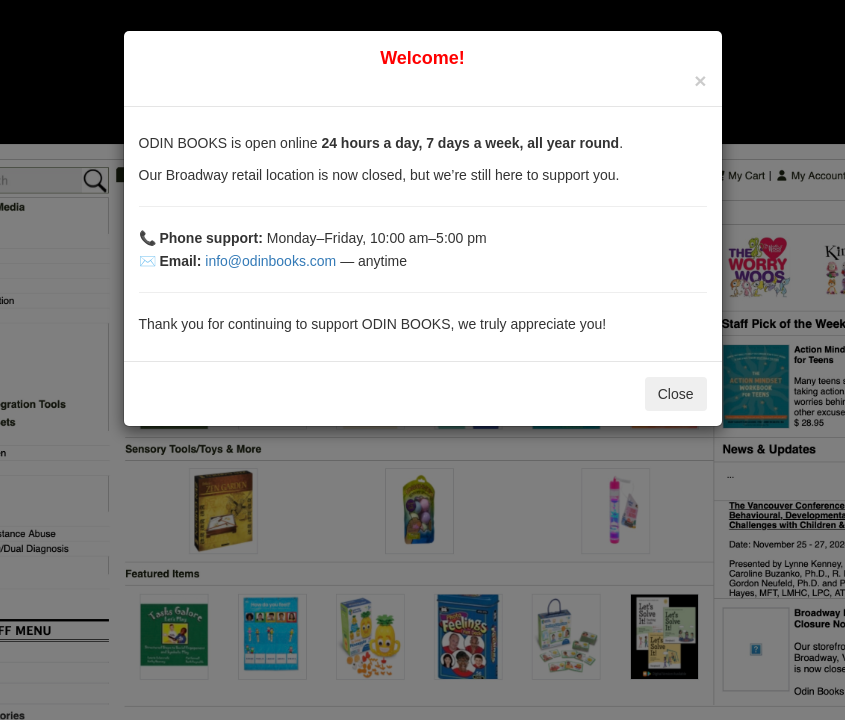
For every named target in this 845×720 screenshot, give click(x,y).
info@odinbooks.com (270, 261)
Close (676, 394)
